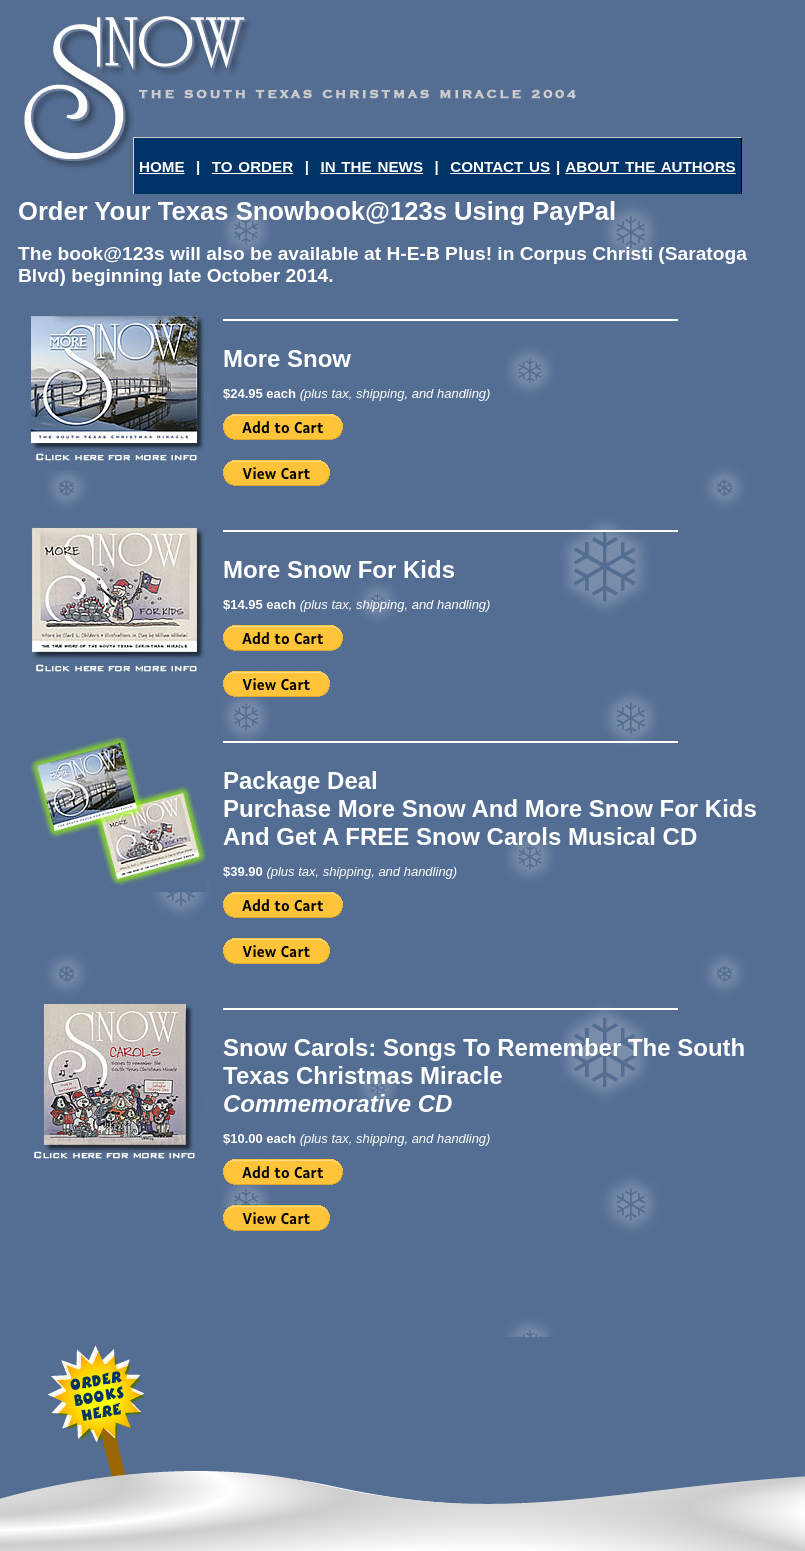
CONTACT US (500, 166)
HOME (162, 166)
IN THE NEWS (371, 166)
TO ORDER (252, 166)
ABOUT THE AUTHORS (650, 166)
